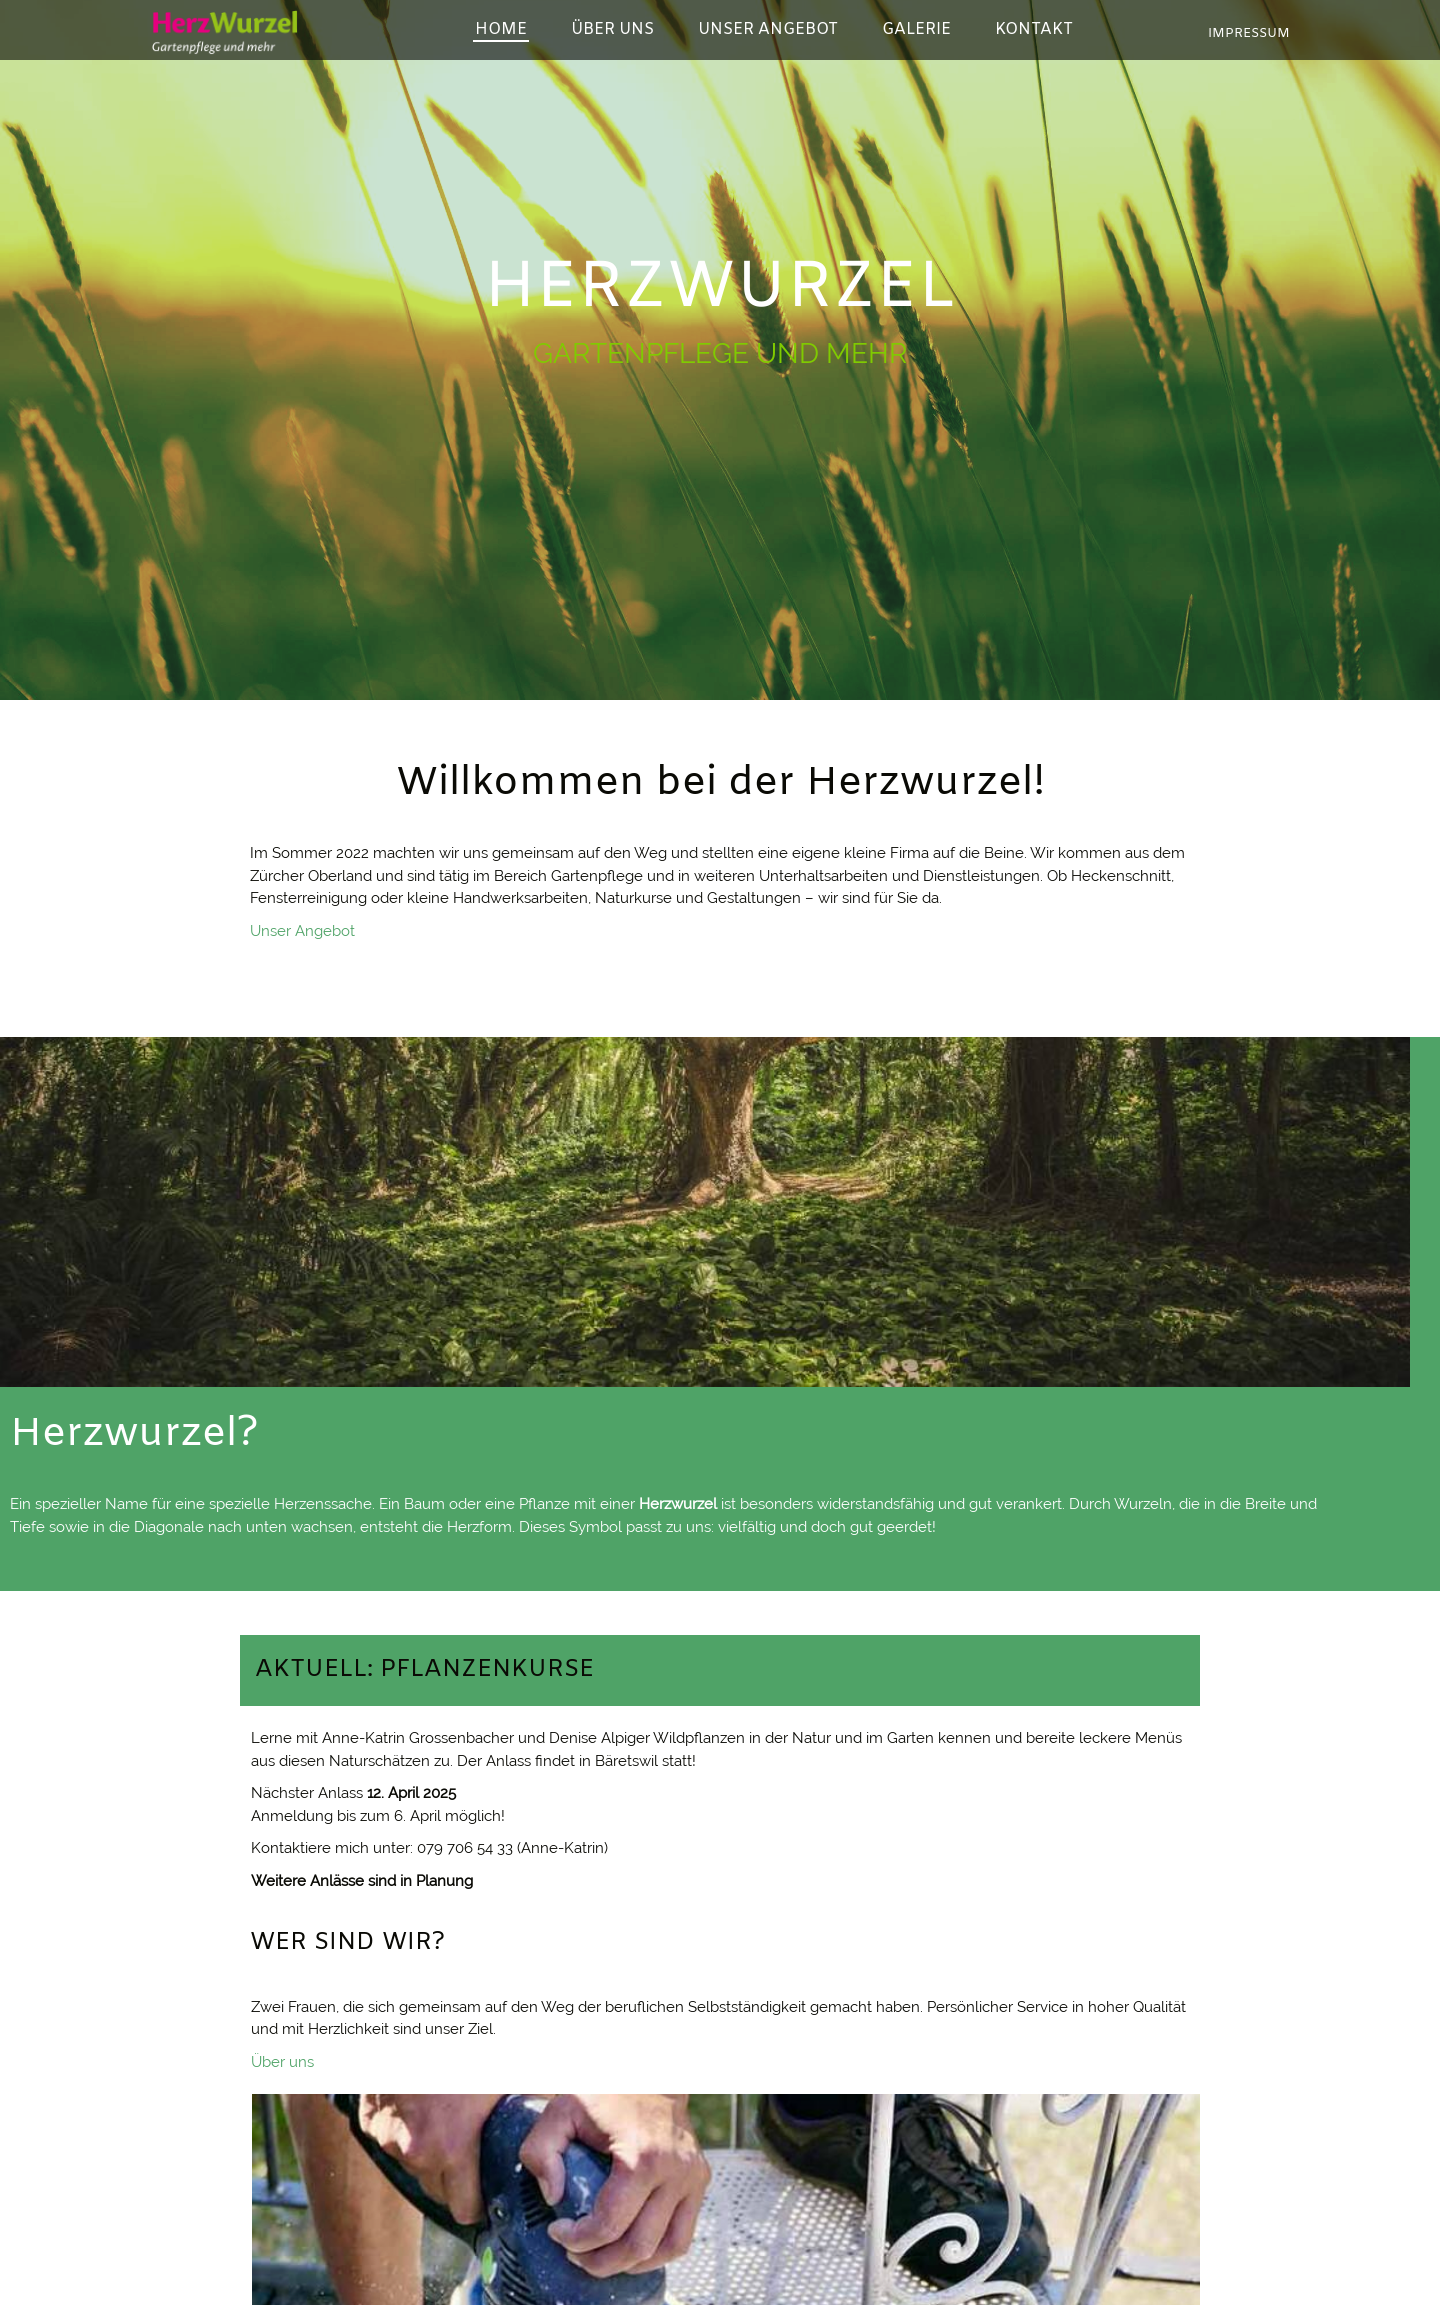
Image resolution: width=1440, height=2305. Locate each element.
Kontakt (778, 1868)
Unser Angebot (302, 931)
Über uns (282, 1881)
